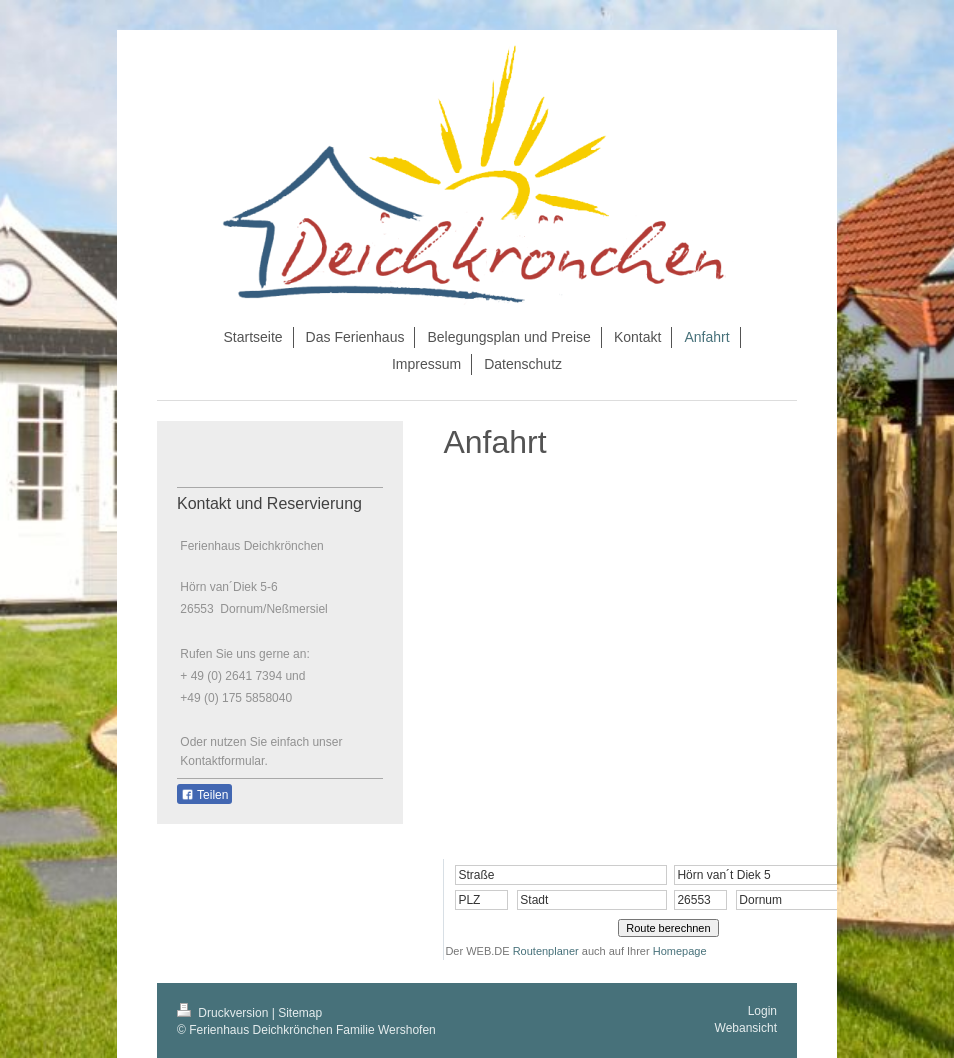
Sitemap (300, 1013)
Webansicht (746, 1028)
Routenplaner (546, 951)
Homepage (680, 951)
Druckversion (224, 1013)
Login (762, 1011)
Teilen (204, 795)
